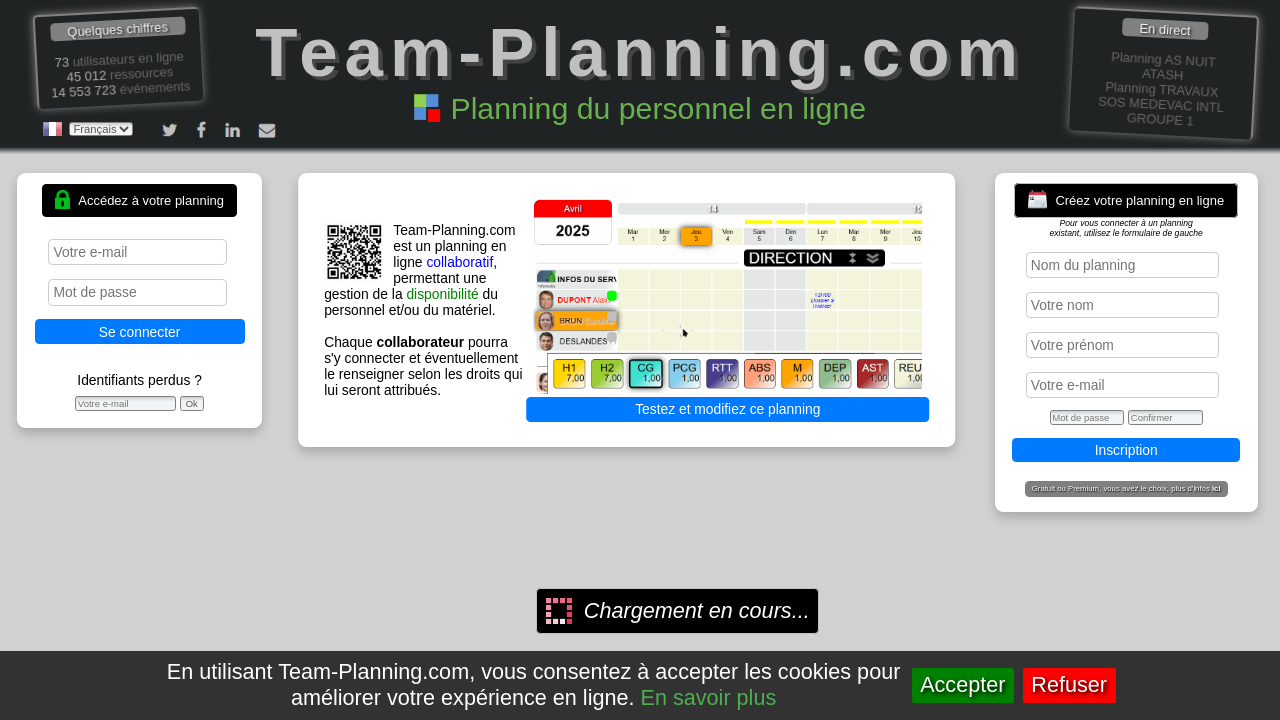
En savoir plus (709, 697)
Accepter (962, 684)
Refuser (1069, 684)
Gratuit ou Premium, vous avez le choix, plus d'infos (1126, 488)
